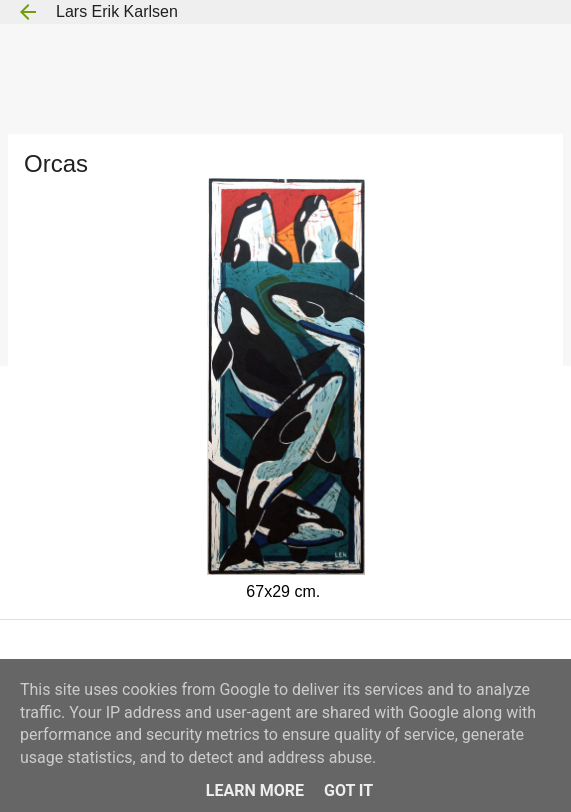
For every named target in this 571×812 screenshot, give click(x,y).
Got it (348, 790)
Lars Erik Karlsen (117, 11)
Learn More (255, 790)
